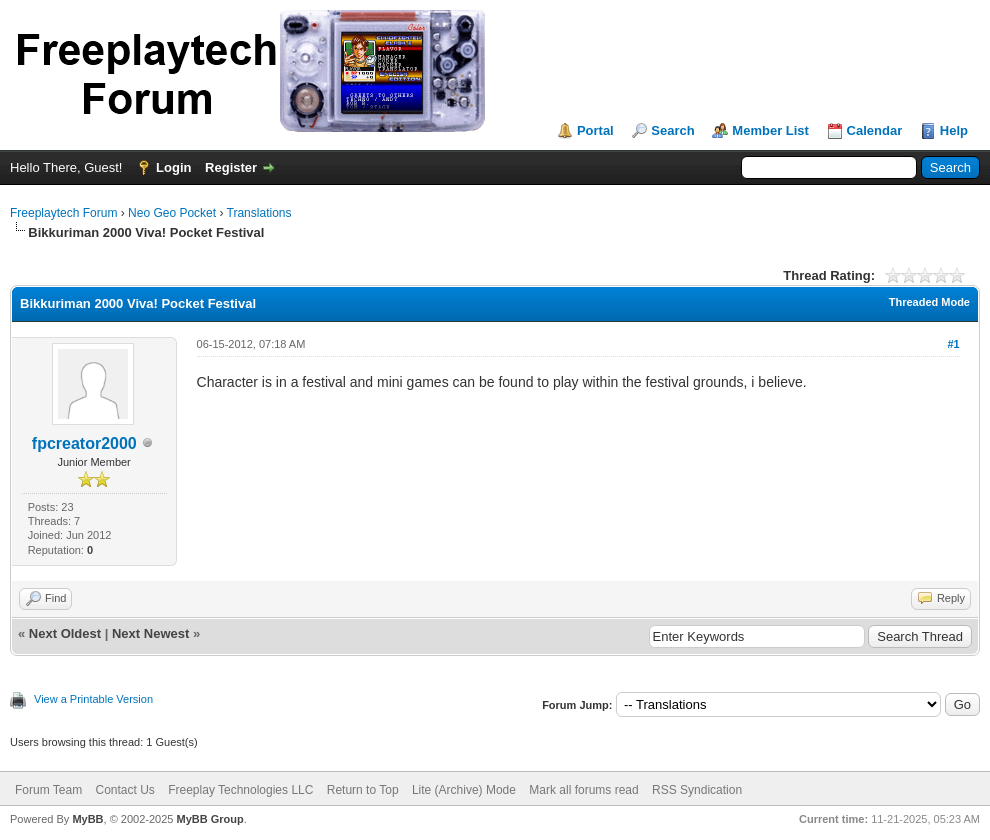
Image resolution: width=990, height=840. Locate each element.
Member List (770, 130)
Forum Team (48, 790)
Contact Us (124, 790)
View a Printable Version (93, 699)
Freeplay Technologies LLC (240, 790)
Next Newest (150, 633)
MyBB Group (209, 819)
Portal (595, 130)
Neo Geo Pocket (172, 213)
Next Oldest (65, 633)
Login (173, 167)
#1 (953, 344)
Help (954, 130)
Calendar (875, 130)
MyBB (87, 819)
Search (672, 130)
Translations (259, 213)
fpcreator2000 (84, 443)
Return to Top (363, 790)
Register (231, 167)
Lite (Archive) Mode (464, 790)
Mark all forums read (583, 790)
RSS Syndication (697, 790)
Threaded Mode (929, 302)
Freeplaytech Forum (63, 213)
